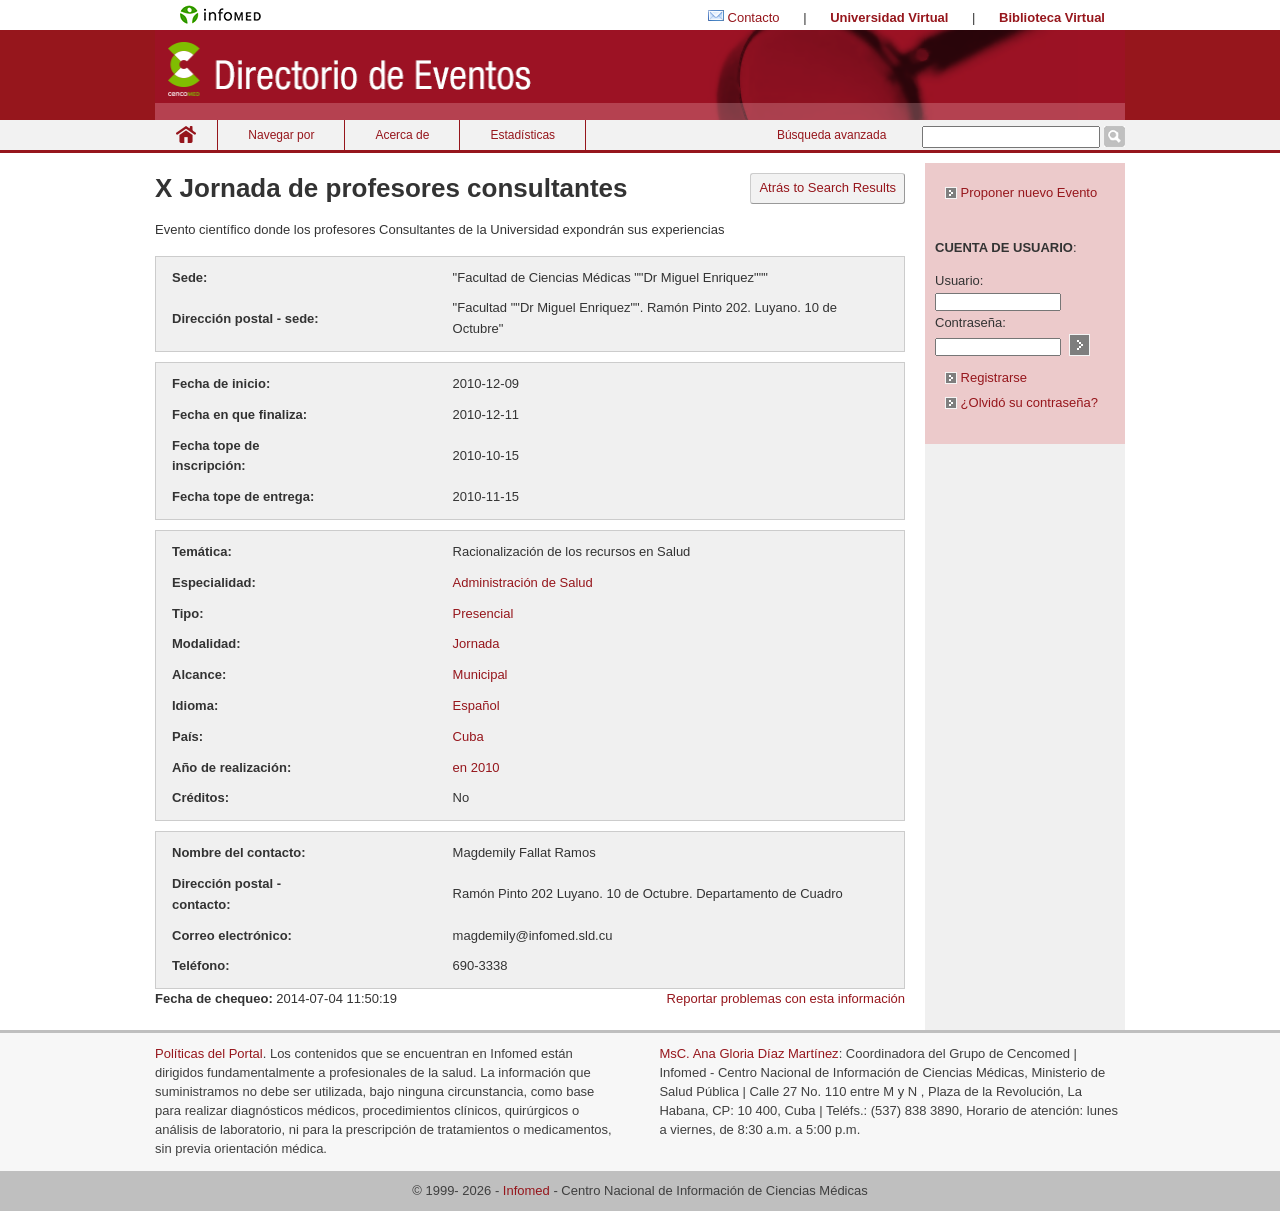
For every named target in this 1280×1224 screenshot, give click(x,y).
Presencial (483, 613)
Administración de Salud (523, 582)
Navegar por (281, 135)
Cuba (468, 736)
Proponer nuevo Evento (1021, 192)
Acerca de (402, 135)
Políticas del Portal (209, 1053)
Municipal (480, 674)
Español (476, 705)
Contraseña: (970, 322)
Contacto (754, 17)
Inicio (186, 134)
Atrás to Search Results (827, 187)
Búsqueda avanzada (831, 135)
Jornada (476, 643)
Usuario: (959, 280)
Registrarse (986, 377)
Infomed (526, 1190)
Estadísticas (522, 135)
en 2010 (476, 767)
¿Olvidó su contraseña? (1021, 402)
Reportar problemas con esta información (786, 998)
